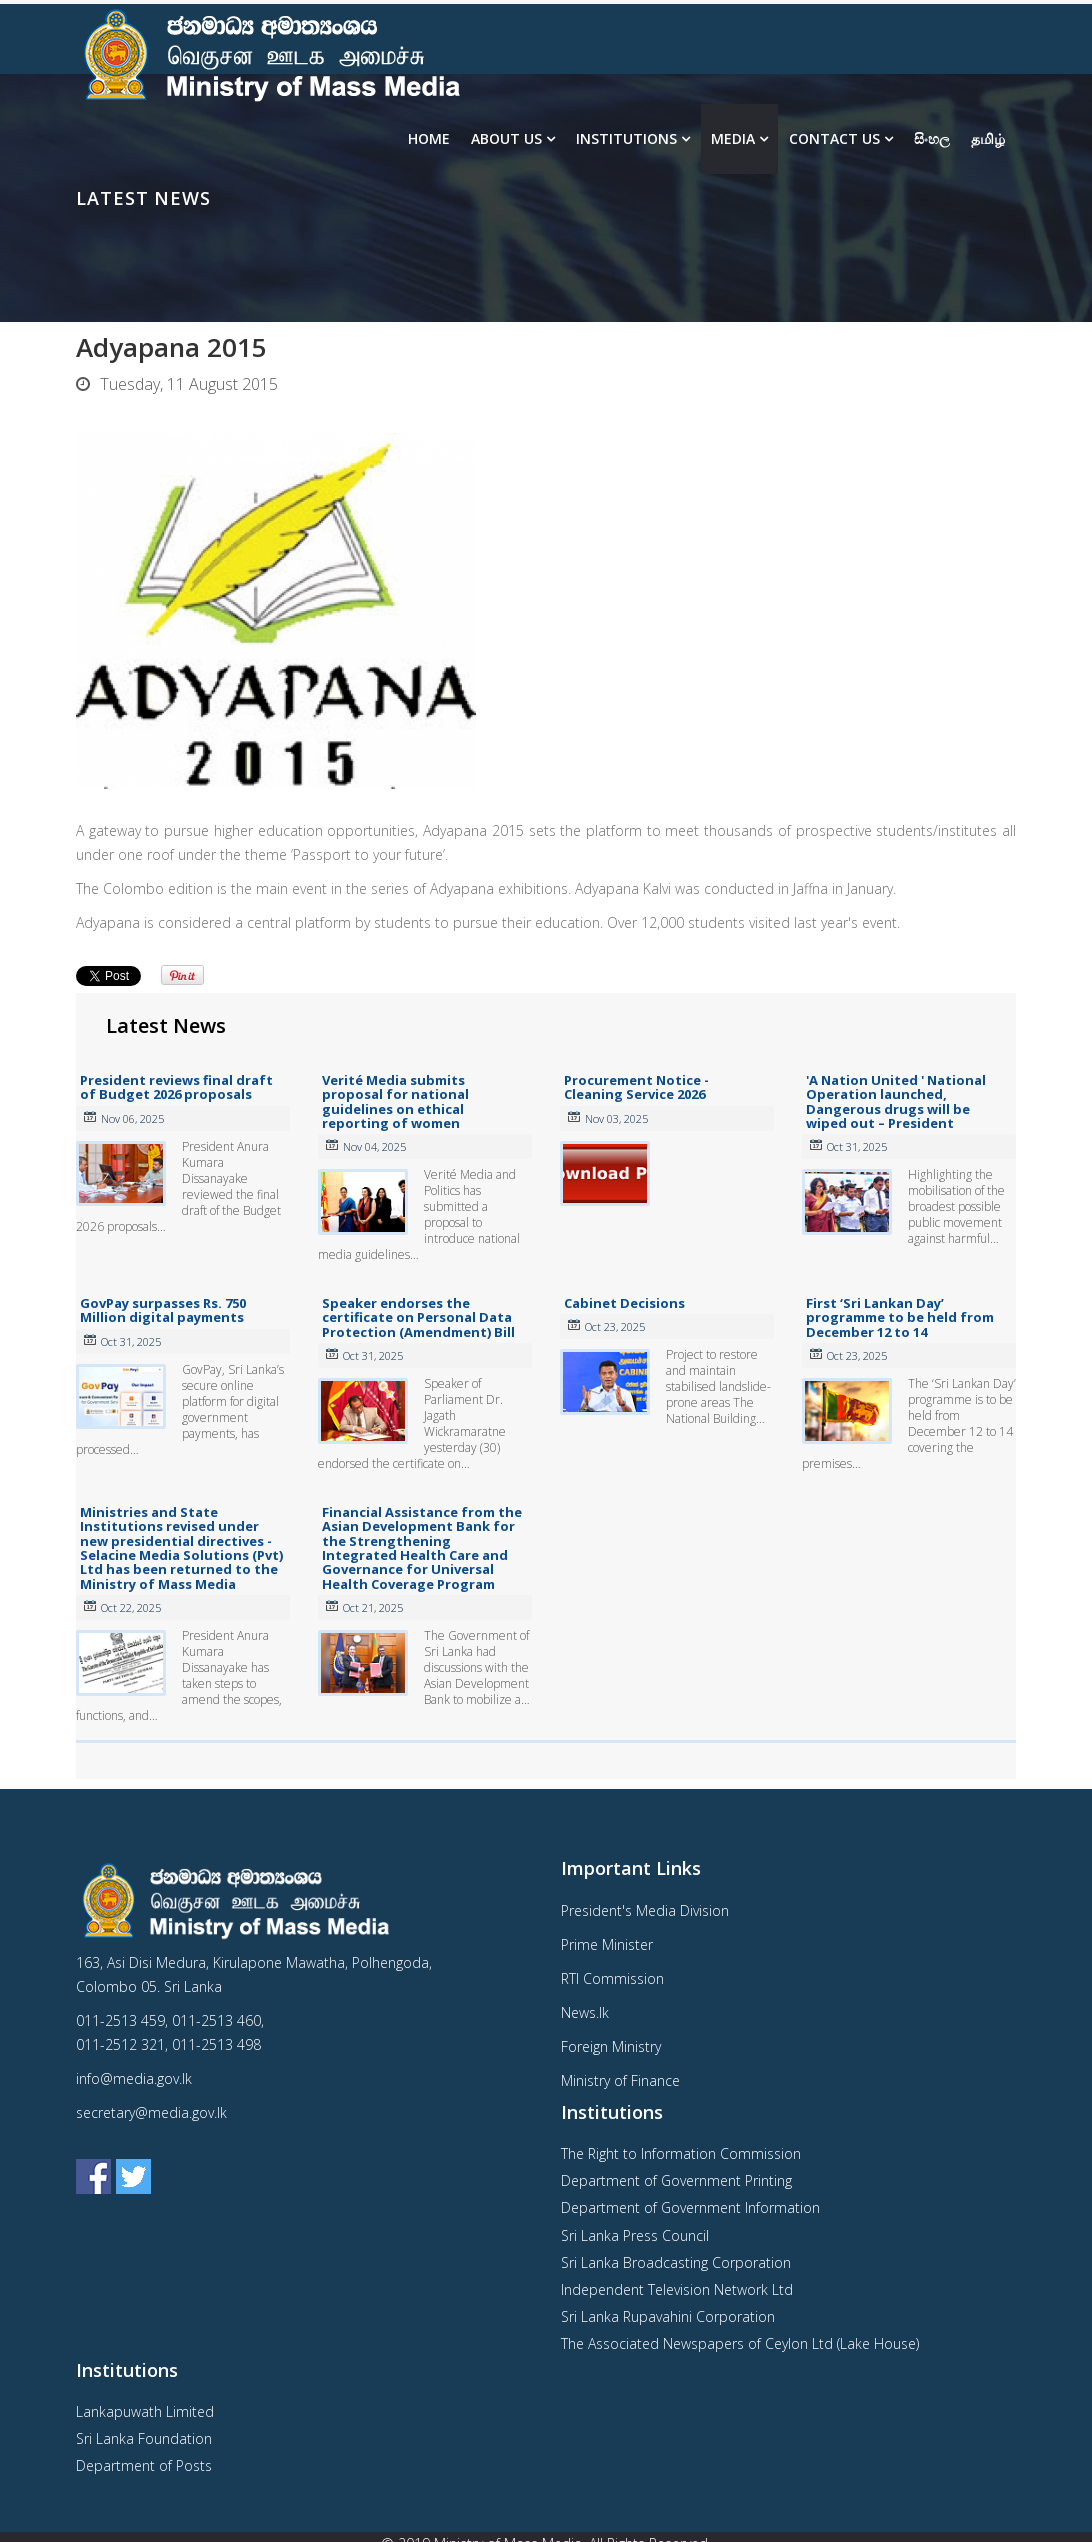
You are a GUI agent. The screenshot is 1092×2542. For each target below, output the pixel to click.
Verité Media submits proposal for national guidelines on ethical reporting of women (395, 1101)
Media (733, 138)
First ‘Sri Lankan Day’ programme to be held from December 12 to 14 (900, 1317)
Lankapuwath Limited (145, 2411)
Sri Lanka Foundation (144, 2438)
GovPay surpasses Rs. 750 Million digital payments (163, 1310)
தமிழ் (988, 138)
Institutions (626, 138)
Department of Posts (144, 2465)
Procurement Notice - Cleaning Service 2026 (636, 1087)
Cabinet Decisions (624, 1303)
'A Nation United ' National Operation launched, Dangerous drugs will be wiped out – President (896, 1101)
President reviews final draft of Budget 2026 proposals (176, 1087)
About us (506, 138)
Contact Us (834, 138)
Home (429, 138)
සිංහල (932, 138)
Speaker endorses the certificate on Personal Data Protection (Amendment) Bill (418, 1317)
